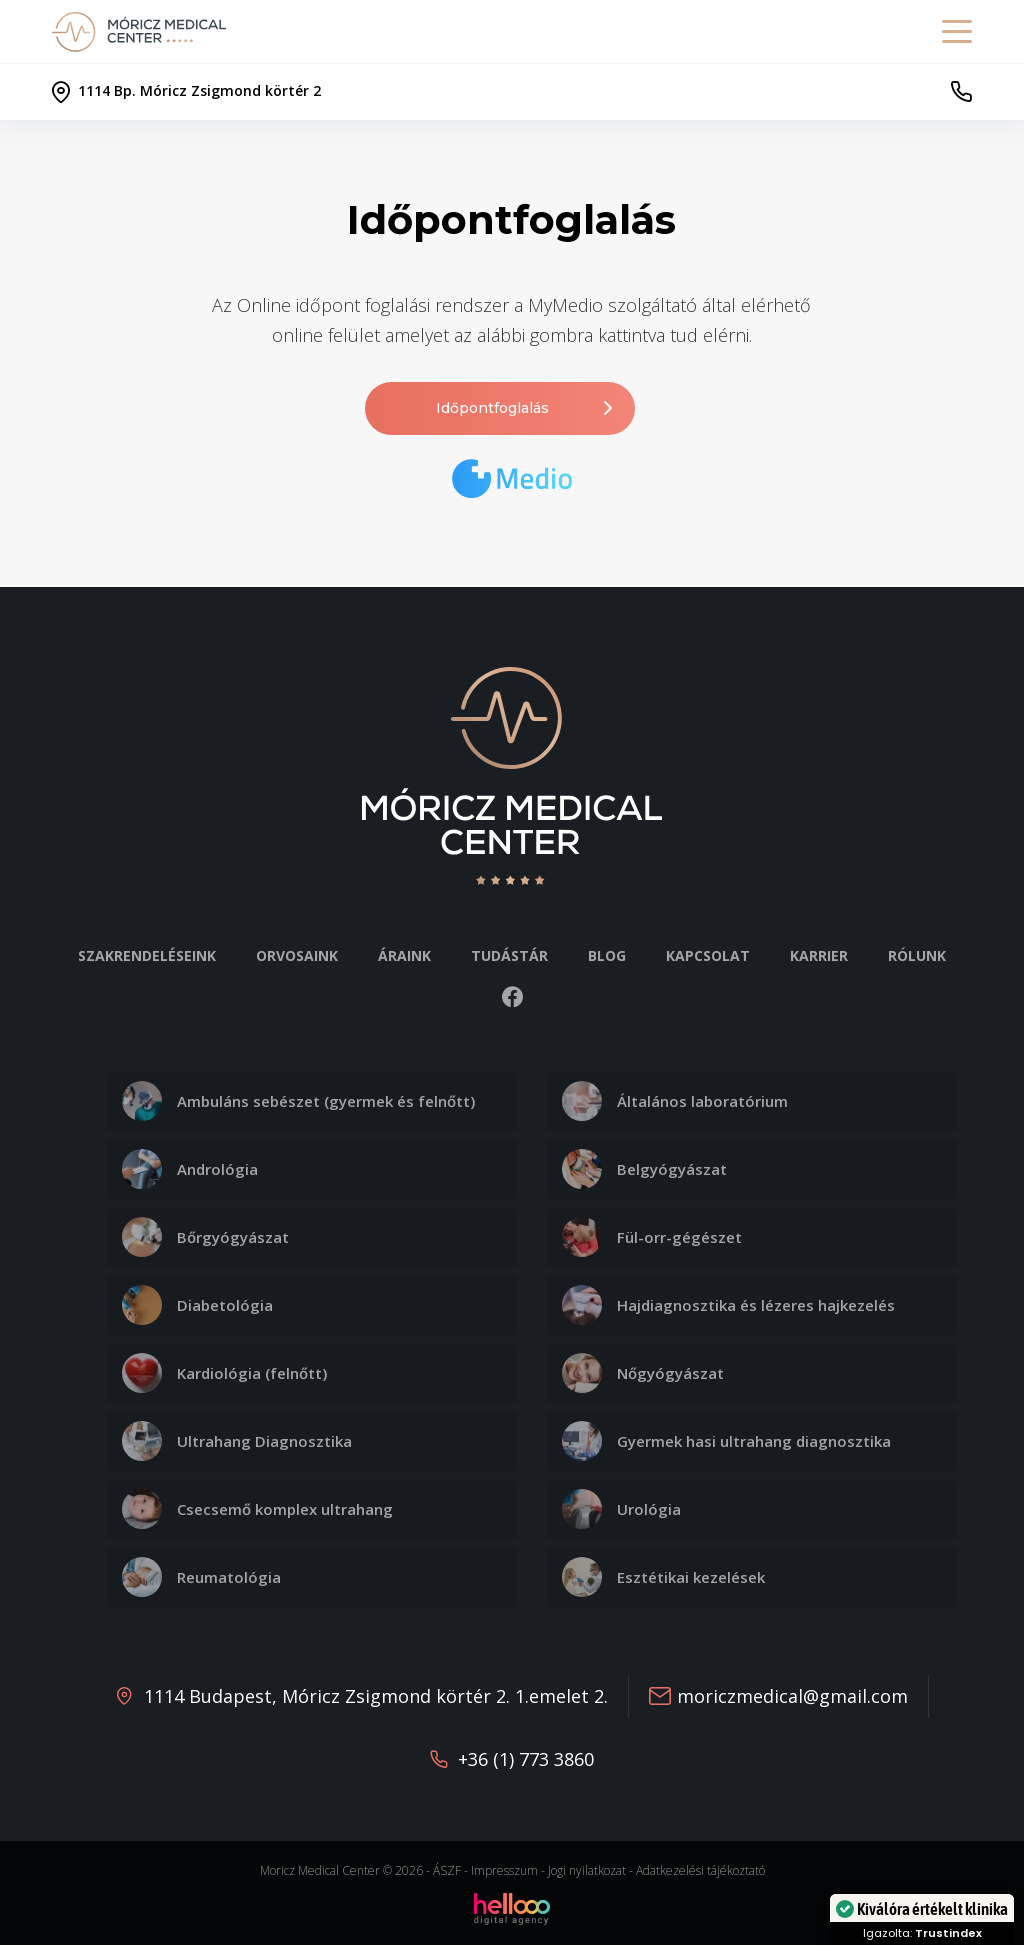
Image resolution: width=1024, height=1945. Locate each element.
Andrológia (190, 1169)
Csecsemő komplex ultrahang (257, 1509)
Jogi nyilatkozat (587, 1870)
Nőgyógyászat (643, 1373)
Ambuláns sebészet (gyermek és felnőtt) (298, 1101)
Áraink (404, 955)
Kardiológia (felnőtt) (224, 1373)
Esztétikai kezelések (663, 1577)
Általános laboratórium (675, 1101)
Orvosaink (297, 955)
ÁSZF (447, 1870)
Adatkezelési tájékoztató (700, 1870)
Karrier (819, 955)
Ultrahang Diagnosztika (237, 1441)
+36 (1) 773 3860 (526, 1759)
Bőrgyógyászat (205, 1237)
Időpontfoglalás (525, 408)
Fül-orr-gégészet (652, 1237)
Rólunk (917, 955)
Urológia (621, 1509)
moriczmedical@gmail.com (792, 1696)
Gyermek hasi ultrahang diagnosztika (726, 1441)
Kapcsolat (708, 955)
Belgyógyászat (644, 1169)
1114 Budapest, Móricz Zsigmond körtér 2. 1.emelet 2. (376, 1696)
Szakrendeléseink (147, 955)
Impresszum (504, 1870)
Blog (607, 955)
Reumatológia (201, 1577)
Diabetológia (197, 1305)
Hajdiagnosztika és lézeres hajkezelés (728, 1305)
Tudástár (509, 955)
